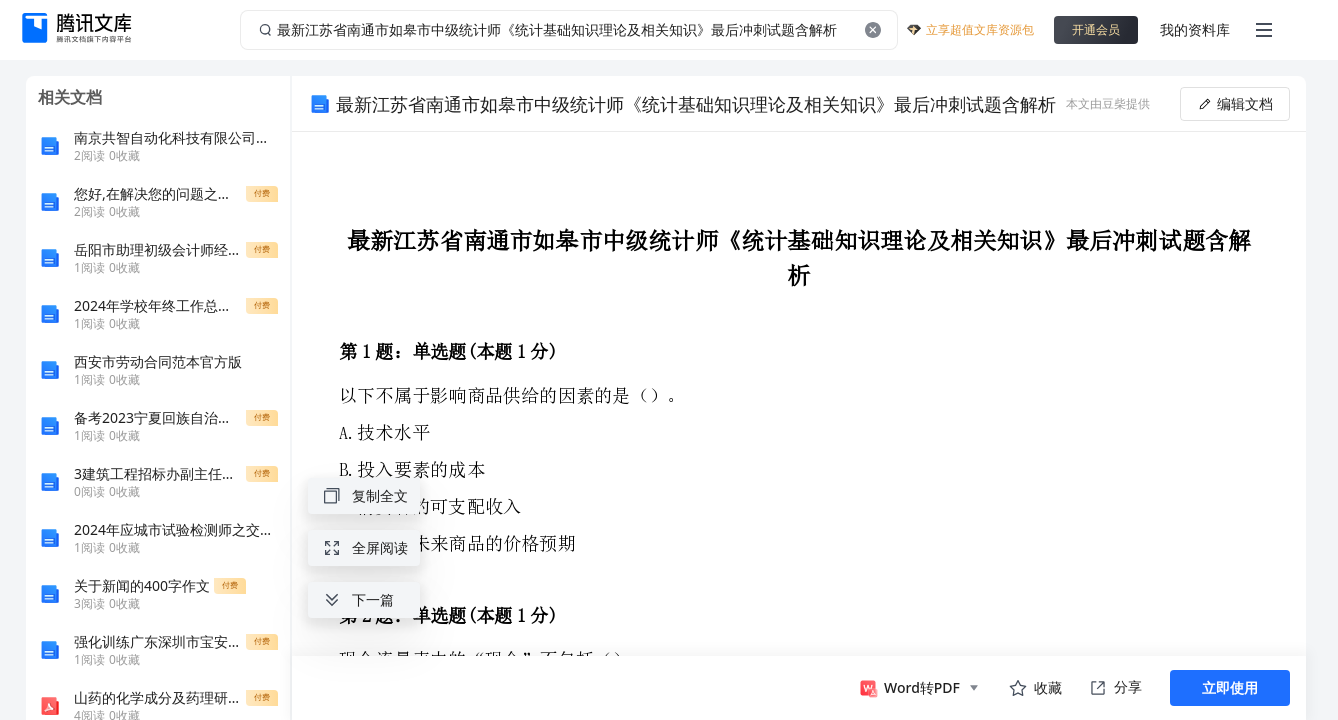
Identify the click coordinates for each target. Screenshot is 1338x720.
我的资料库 (1195, 29)
